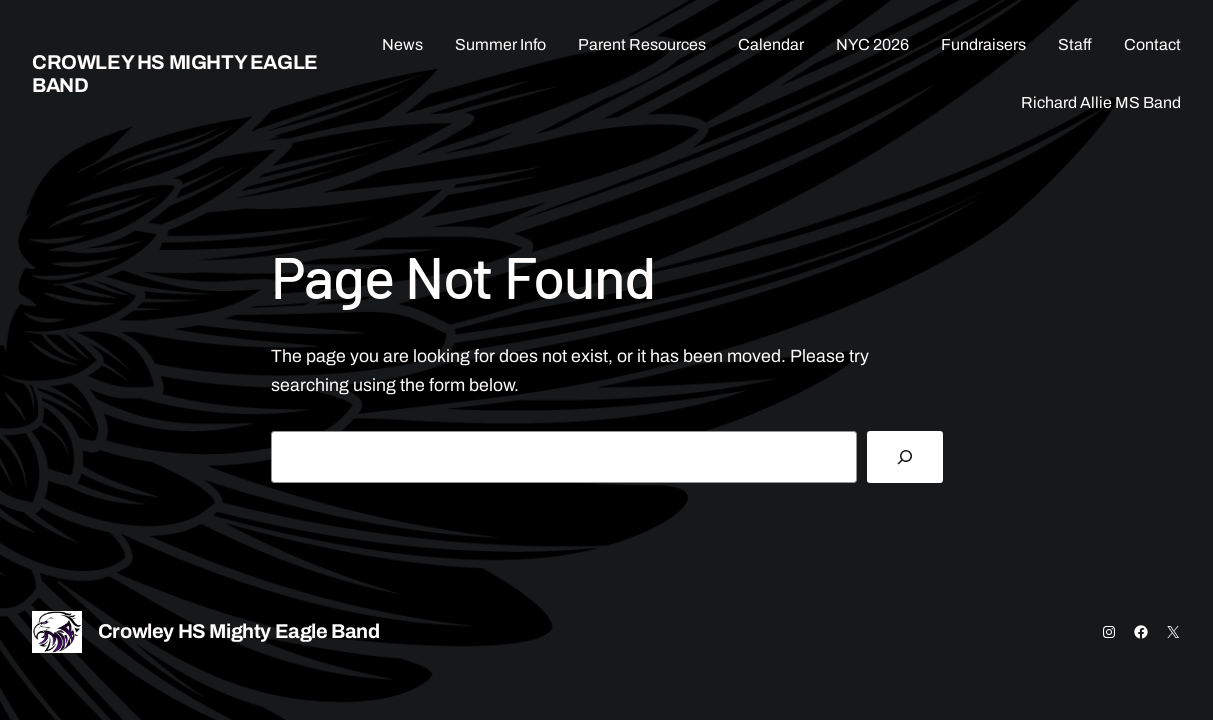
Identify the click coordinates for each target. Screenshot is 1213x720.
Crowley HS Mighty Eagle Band (239, 631)
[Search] (904, 457)
